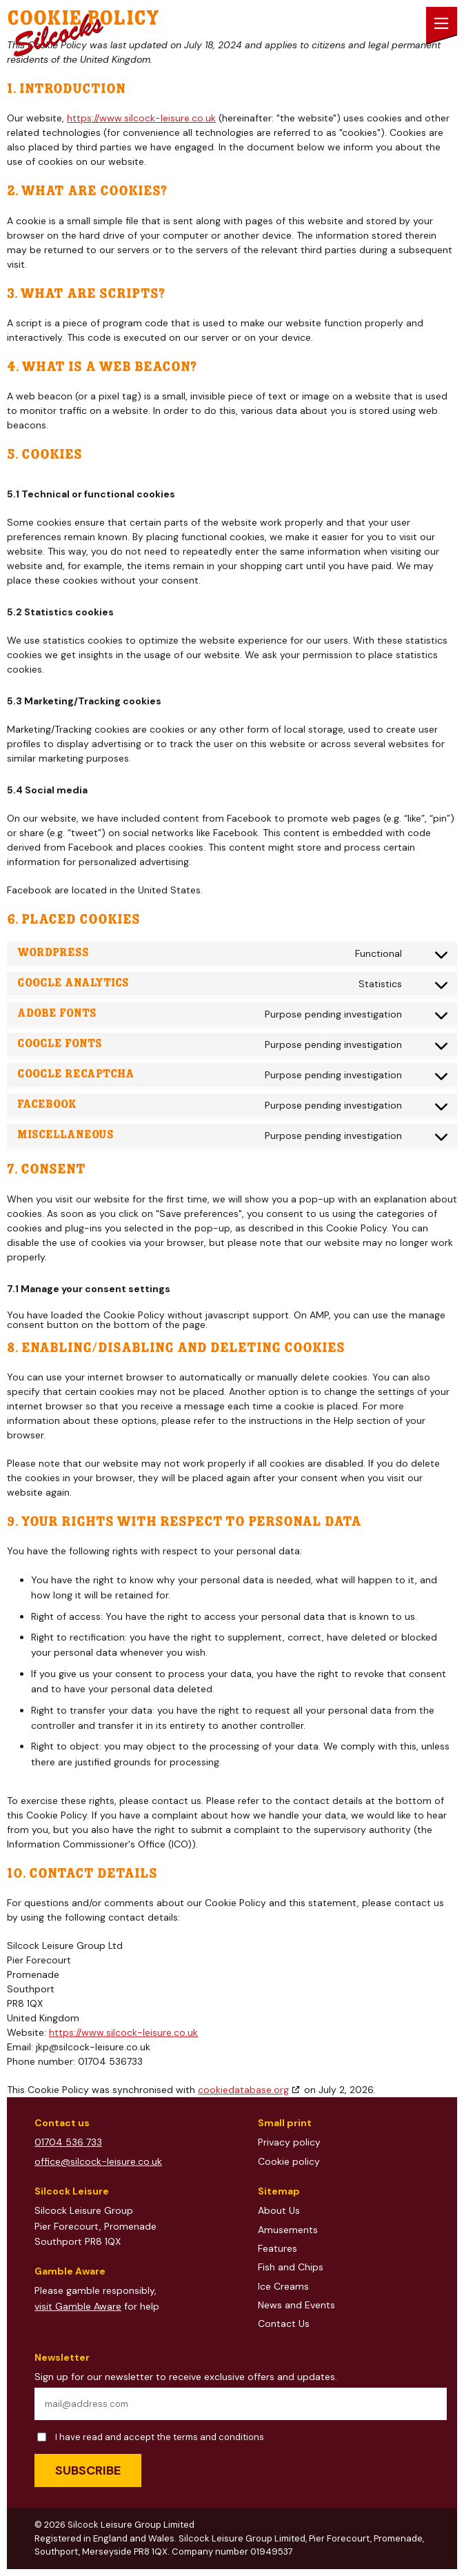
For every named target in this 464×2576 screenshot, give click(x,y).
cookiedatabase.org (243, 2089)
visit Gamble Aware (77, 2306)
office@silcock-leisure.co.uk (98, 2161)
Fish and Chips (290, 2267)
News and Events (296, 2305)
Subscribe (88, 2470)
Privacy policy (289, 2142)
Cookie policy (289, 2161)
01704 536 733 (68, 2142)
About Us (279, 2210)
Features (277, 2248)
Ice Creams (283, 2286)
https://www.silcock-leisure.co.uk (141, 118)
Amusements (288, 2229)
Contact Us (284, 2323)
